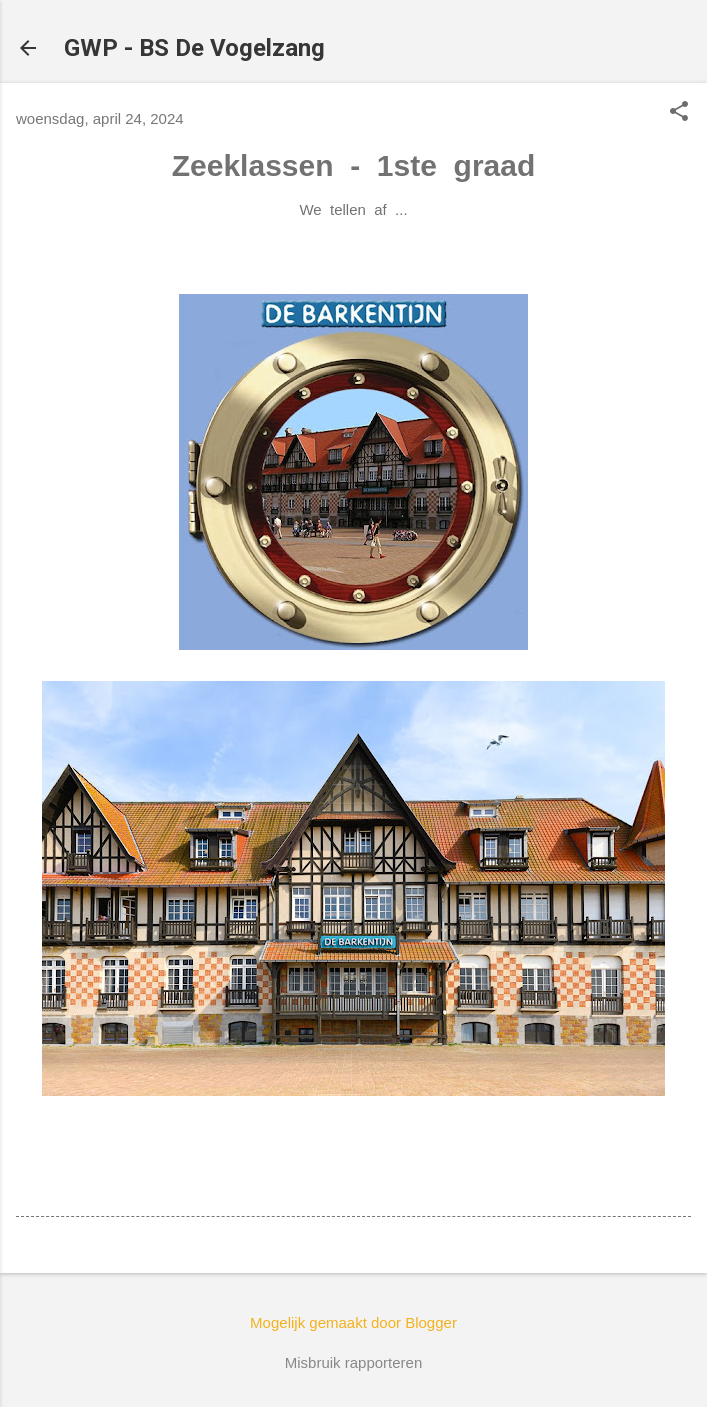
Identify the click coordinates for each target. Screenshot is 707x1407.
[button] (679, 112)
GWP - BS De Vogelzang (194, 48)
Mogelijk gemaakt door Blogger (353, 1322)
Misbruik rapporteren (354, 1362)
